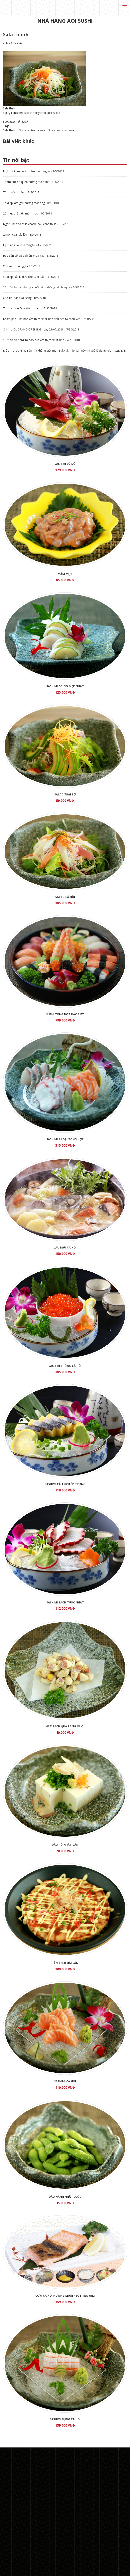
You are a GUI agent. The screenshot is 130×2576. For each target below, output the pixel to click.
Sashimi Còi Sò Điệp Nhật (65, 686)
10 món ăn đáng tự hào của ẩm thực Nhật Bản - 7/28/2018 (41, 340)
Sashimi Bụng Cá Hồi (65, 2419)
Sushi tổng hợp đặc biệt (65, 1014)
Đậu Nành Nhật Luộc (65, 2196)
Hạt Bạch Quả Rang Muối (65, 1726)
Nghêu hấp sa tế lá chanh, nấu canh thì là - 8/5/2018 (36, 224)
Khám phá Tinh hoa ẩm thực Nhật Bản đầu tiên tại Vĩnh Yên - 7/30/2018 (49, 319)
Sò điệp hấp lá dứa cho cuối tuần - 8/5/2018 (31, 277)
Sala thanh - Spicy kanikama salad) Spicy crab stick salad (39, 130)
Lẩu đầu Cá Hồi (65, 1247)
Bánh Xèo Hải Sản (65, 1962)
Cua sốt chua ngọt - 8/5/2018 (22, 266)
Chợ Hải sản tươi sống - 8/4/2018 (24, 298)
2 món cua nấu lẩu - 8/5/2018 (22, 234)
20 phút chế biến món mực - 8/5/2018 (27, 213)
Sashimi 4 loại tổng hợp (65, 1139)
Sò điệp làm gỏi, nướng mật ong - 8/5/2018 (31, 203)
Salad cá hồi (65, 896)
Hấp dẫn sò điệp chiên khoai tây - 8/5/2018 (31, 255)
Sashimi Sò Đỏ (65, 463)
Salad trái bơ (65, 794)
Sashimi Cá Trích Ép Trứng (65, 1483)
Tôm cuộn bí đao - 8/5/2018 (21, 192)
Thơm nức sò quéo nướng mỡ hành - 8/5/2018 (33, 182)
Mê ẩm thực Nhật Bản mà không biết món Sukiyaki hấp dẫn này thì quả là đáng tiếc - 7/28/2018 (65, 350)
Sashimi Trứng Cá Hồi (65, 1365)
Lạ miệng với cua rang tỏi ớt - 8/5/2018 (28, 245)
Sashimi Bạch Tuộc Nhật (65, 1602)
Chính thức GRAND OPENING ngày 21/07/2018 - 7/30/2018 (41, 329)
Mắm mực (65, 573)
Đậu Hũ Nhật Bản (65, 1844)
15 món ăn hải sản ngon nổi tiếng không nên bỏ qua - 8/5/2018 (43, 287)
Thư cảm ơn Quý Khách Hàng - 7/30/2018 (30, 308)
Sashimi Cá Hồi (65, 2081)
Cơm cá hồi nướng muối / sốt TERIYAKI (65, 2295)
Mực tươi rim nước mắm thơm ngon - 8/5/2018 (33, 171)
